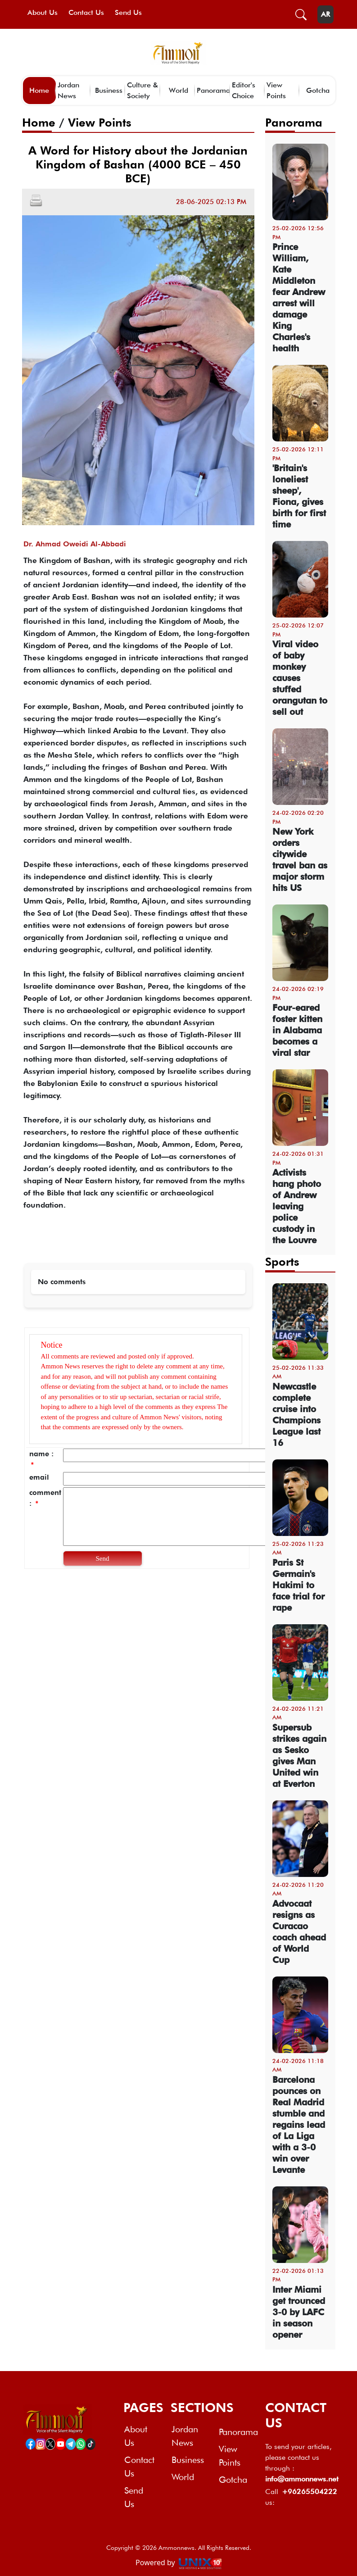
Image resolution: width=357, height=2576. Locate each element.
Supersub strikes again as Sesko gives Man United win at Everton (299, 1755)
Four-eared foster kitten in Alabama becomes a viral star (297, 1030)
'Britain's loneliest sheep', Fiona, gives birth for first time (299, 496)
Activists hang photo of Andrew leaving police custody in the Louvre (296, 1206)
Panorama (213, 90)
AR (325, 14)
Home (39, 90)
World (178, 90)
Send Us (128, 12)
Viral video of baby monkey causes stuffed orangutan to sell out (299, 678)
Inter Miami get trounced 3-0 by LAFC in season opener (298, 2312)
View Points (276, 90)
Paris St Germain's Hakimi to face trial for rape (298, 1585)
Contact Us (86, 12)
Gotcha (318, 90)
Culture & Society (142, 90)
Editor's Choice (243, 90)
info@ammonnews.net (300, 2479)
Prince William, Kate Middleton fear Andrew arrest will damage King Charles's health (298, 297)
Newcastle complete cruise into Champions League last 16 (296, 1414)
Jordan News (68, 90)
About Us (42, 12)
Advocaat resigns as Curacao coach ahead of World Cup (299, 1931)
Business (108, 90)
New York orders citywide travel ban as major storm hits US (299, 859)
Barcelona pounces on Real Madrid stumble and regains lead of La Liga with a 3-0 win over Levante (298, 2124)
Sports (282, 1261)
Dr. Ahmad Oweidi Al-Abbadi (74, 544)
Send (102, 1558)
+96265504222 (309, 2491)
